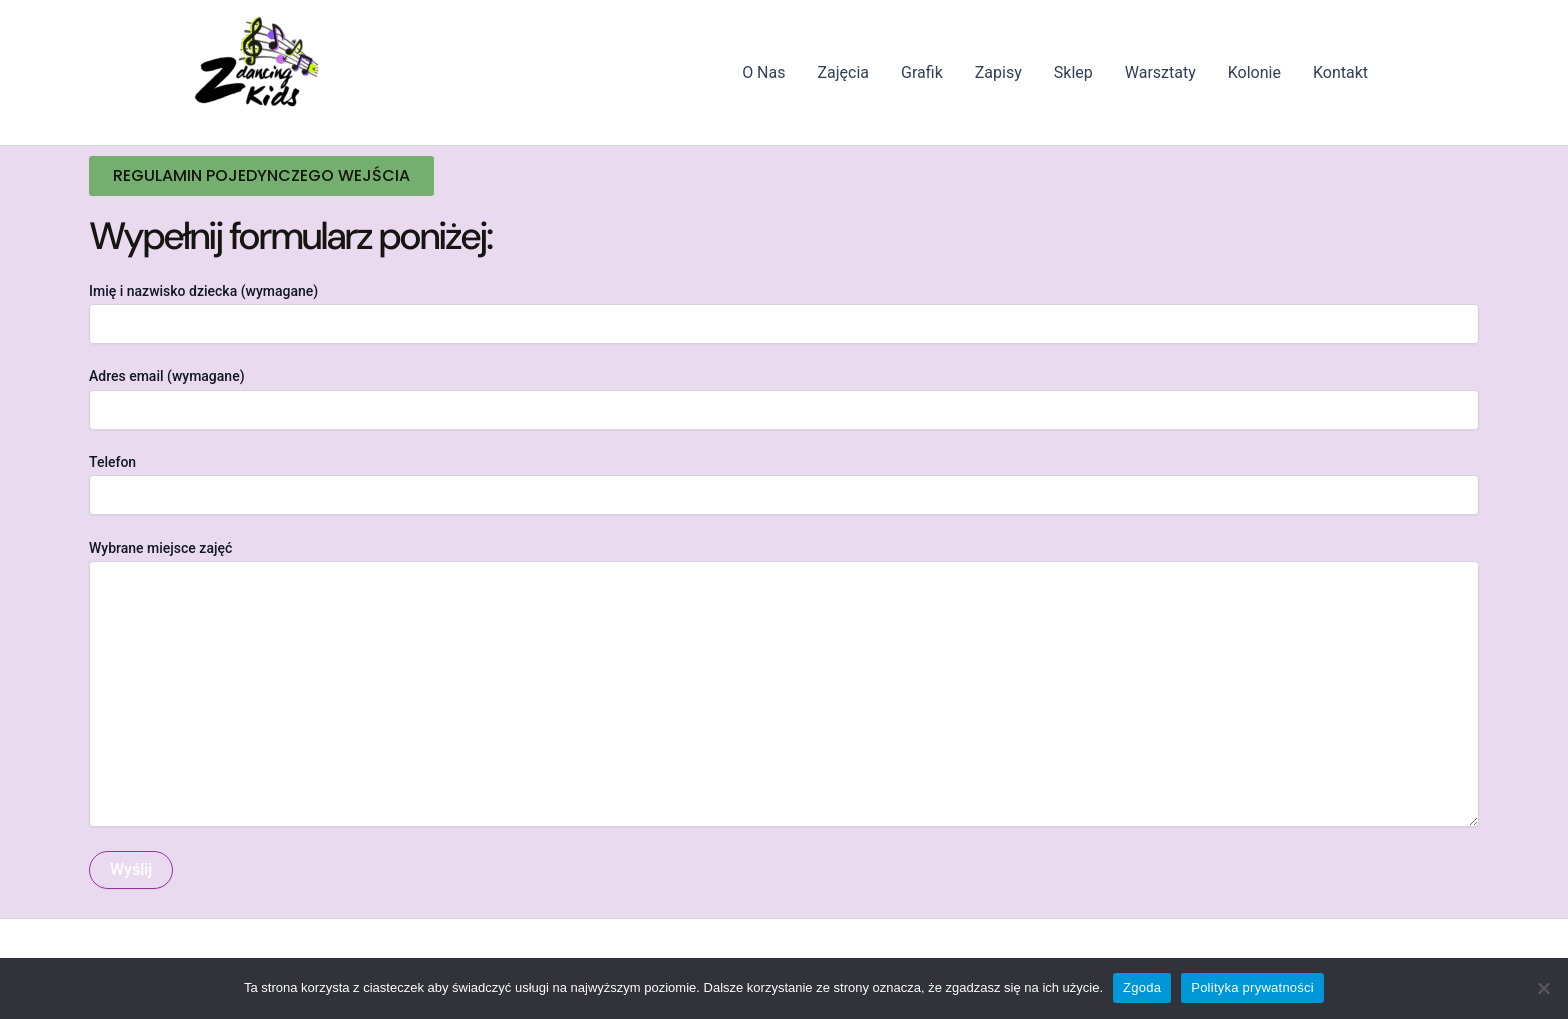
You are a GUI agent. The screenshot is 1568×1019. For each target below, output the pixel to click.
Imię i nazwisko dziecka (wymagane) (784, 313)
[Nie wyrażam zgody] (1543, 988)
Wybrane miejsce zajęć (784, 686)
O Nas (763, 72)
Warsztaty (1160, 72)
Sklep (1073, 72)
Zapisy (998, 72)
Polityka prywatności (1252, 987)
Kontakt (1340, 72)
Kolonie (1254, 72)
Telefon (784, 484)
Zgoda (1142, 987)
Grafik (922, 72)
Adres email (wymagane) (784, 398)
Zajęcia (844, 72)
